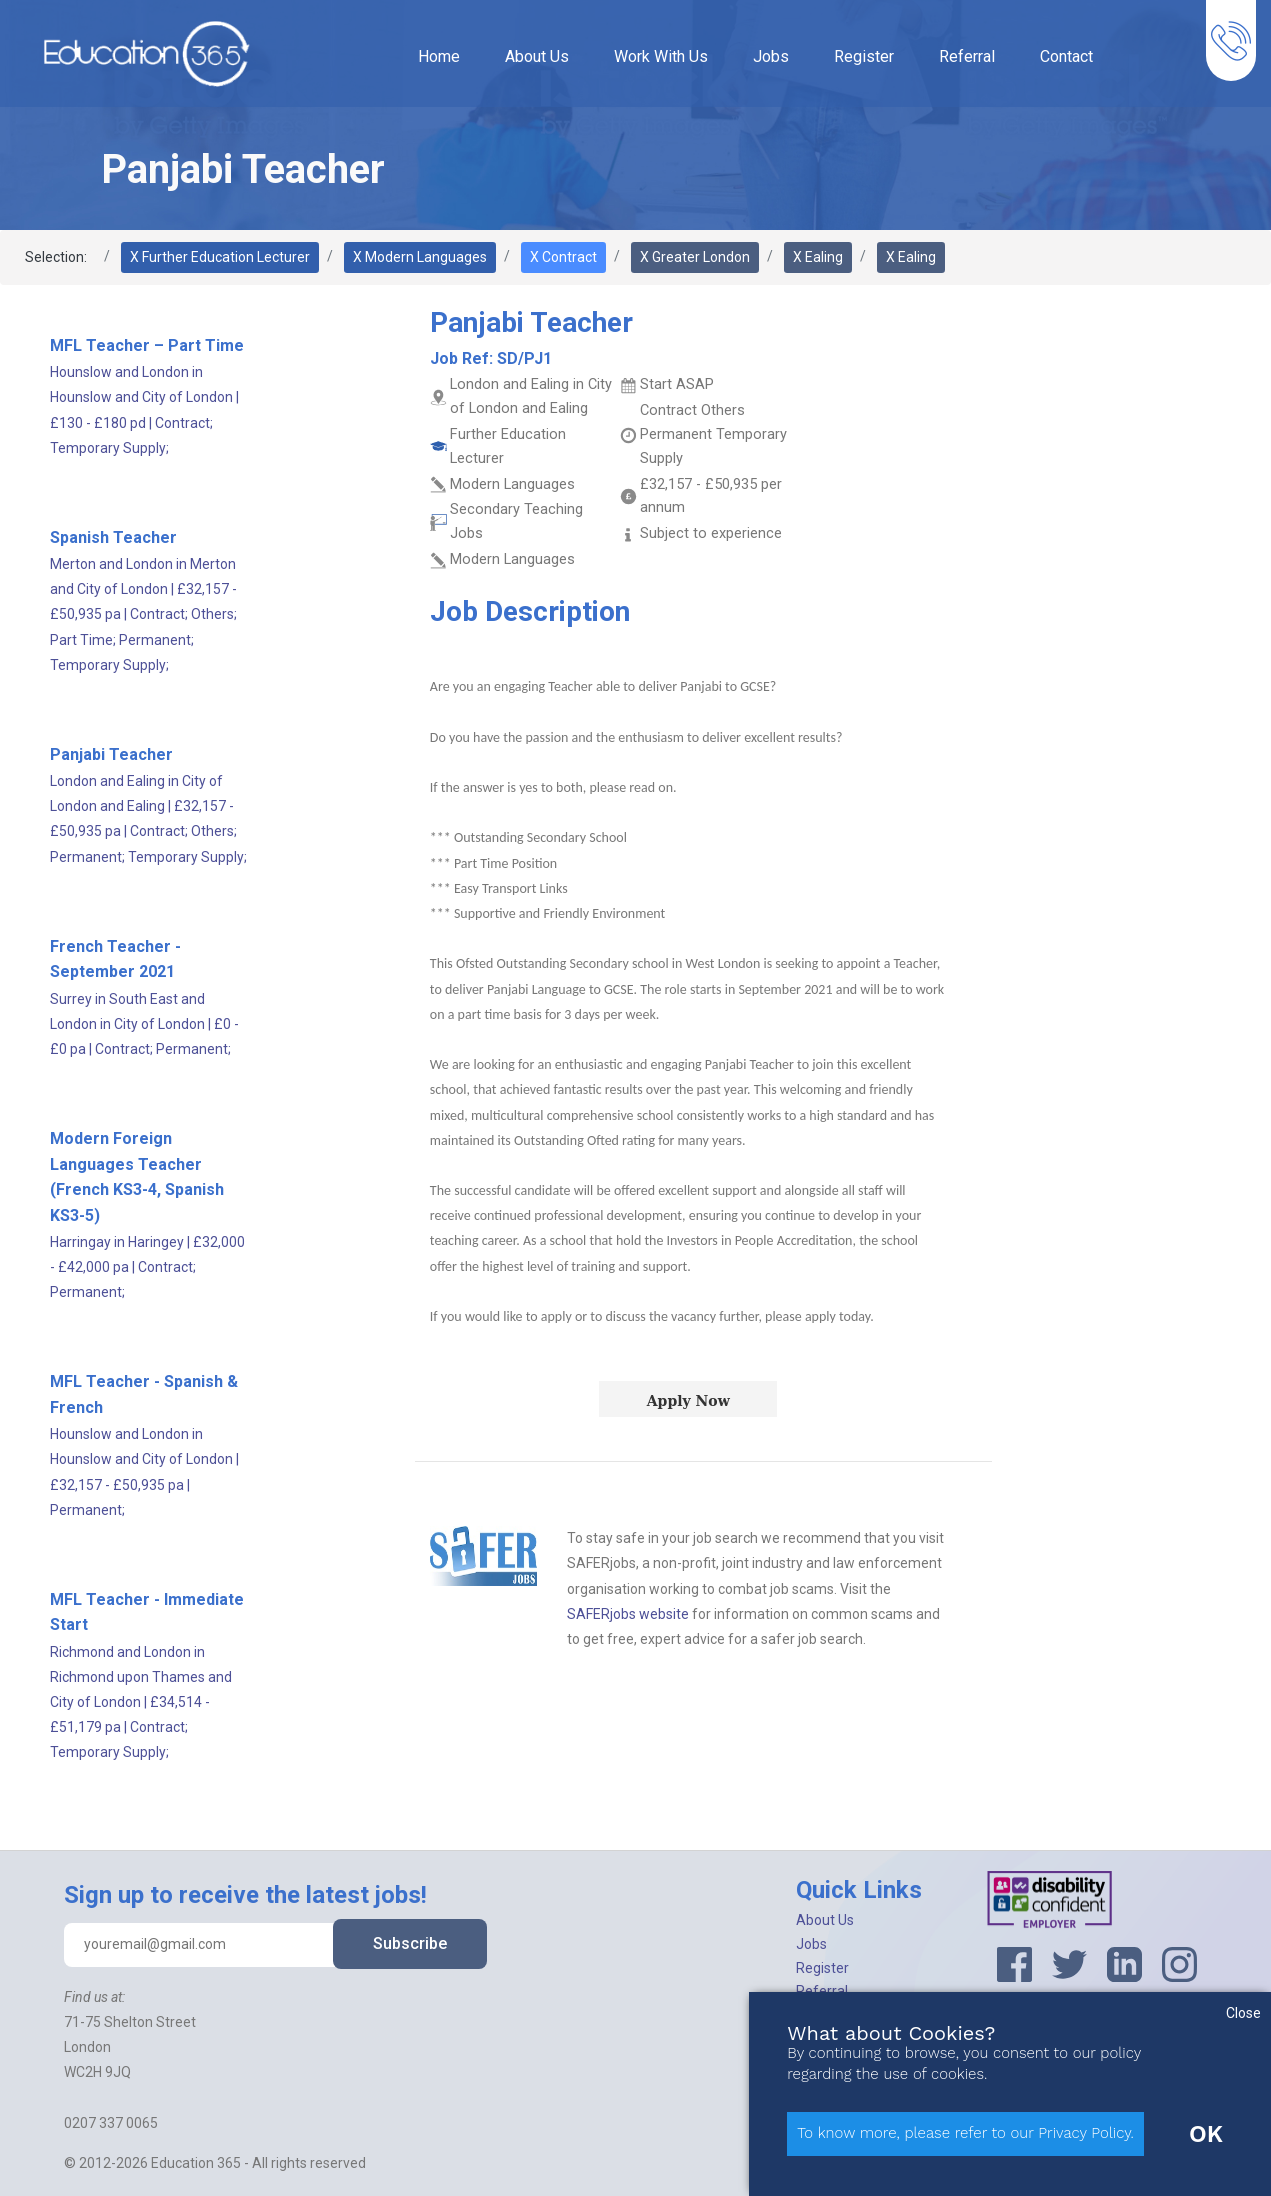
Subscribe (410, 1943)
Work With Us (661, 56)
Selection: (56, 257)
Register (864, 56)
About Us (537, 56)
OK (1206, 2134)
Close (1243, 2013)
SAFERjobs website (628, 1614)
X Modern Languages (420, 257)
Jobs (771, 56)
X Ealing (818, 257)
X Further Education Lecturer (220, 257)
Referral (967, 56)
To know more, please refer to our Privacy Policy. (965, 2133)
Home (439, 56)
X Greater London (695, 257)
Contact (1066, 56)
